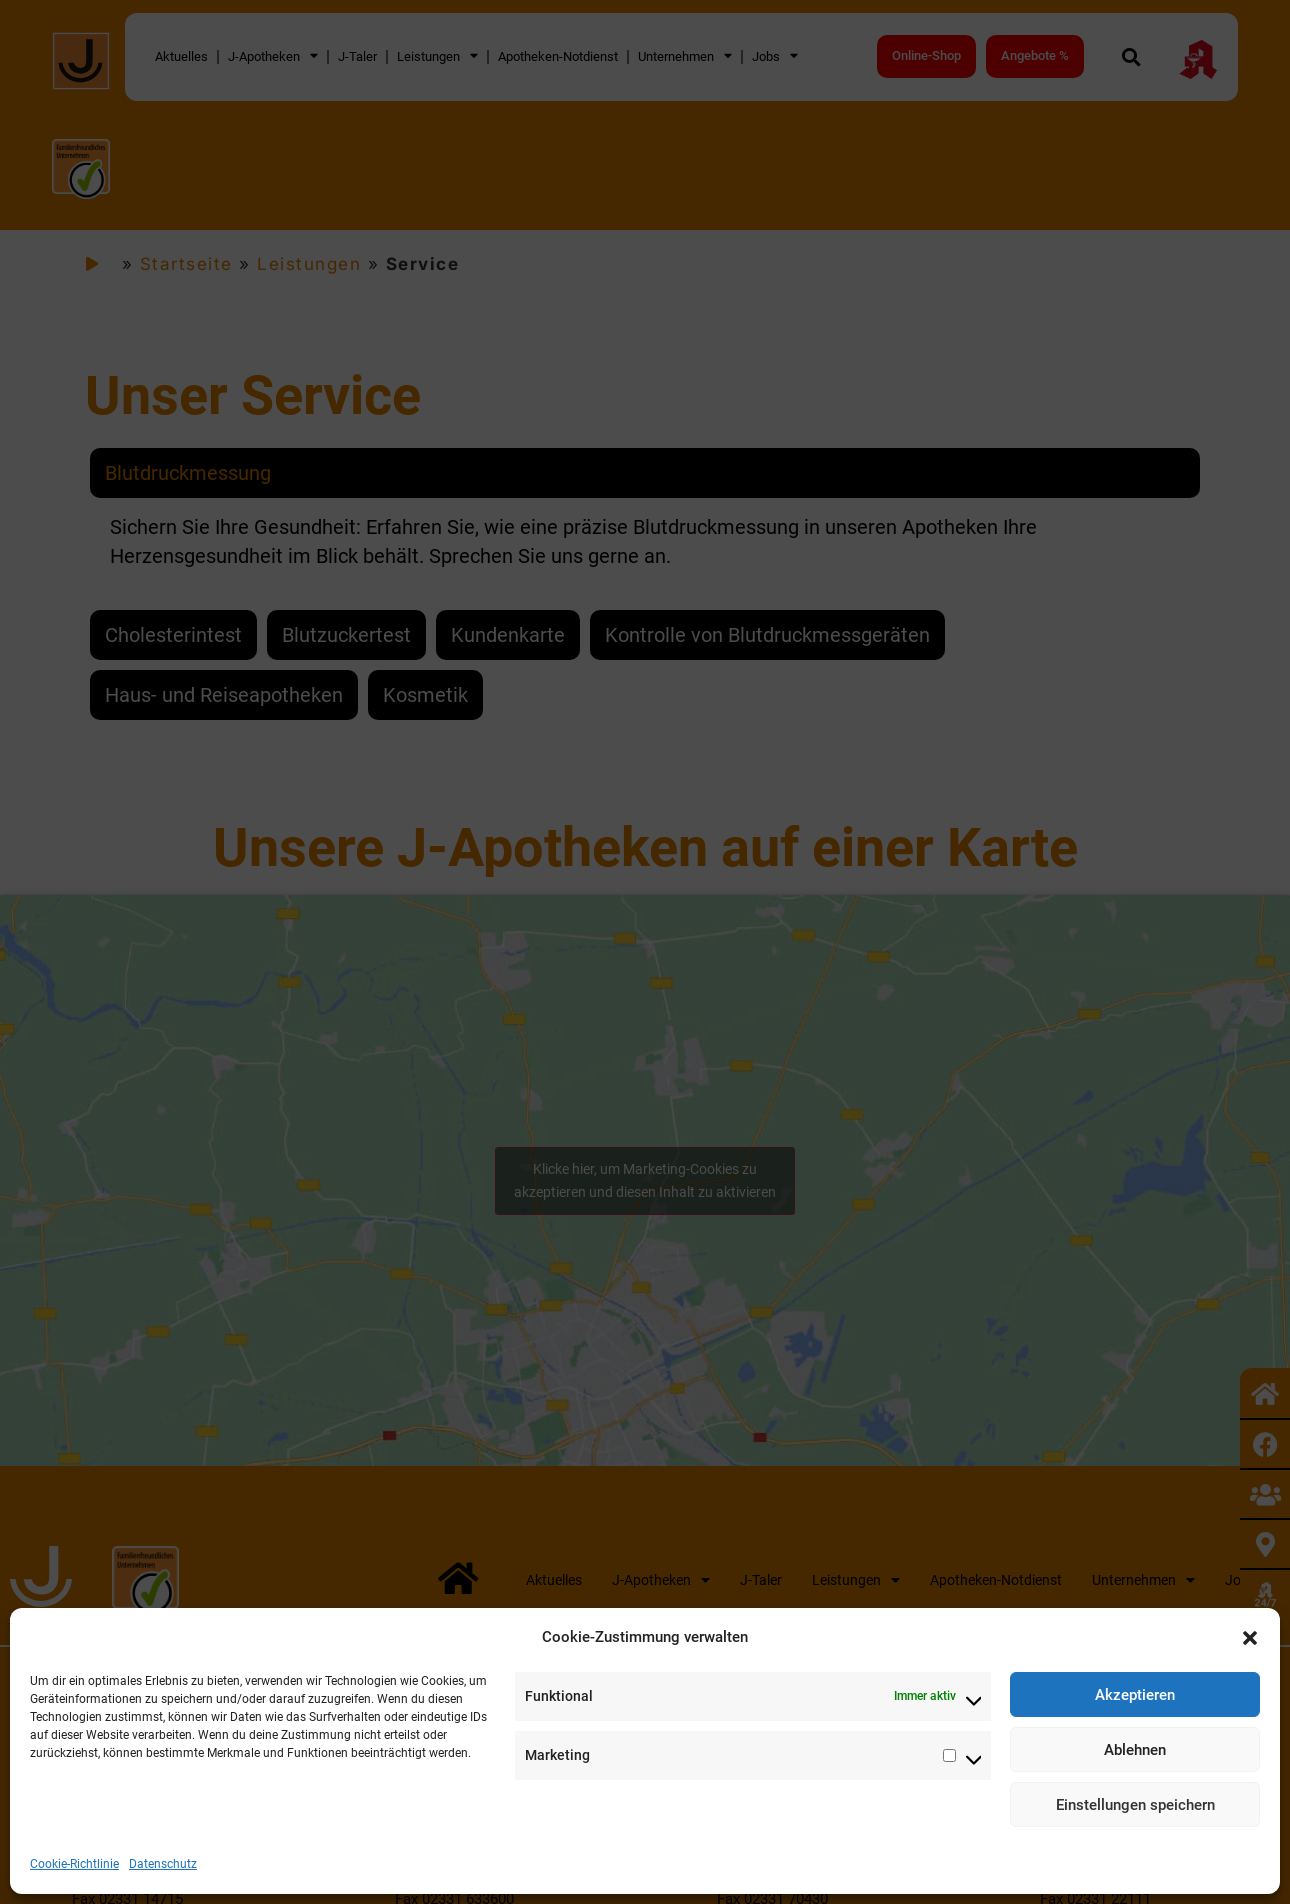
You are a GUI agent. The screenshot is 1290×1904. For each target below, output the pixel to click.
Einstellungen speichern (1135, 1805)
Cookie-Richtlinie (74, 1864)
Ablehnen (1135, 1750)
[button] (1250, 1638)
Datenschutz (163, 1864)
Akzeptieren (1135, 1695)
